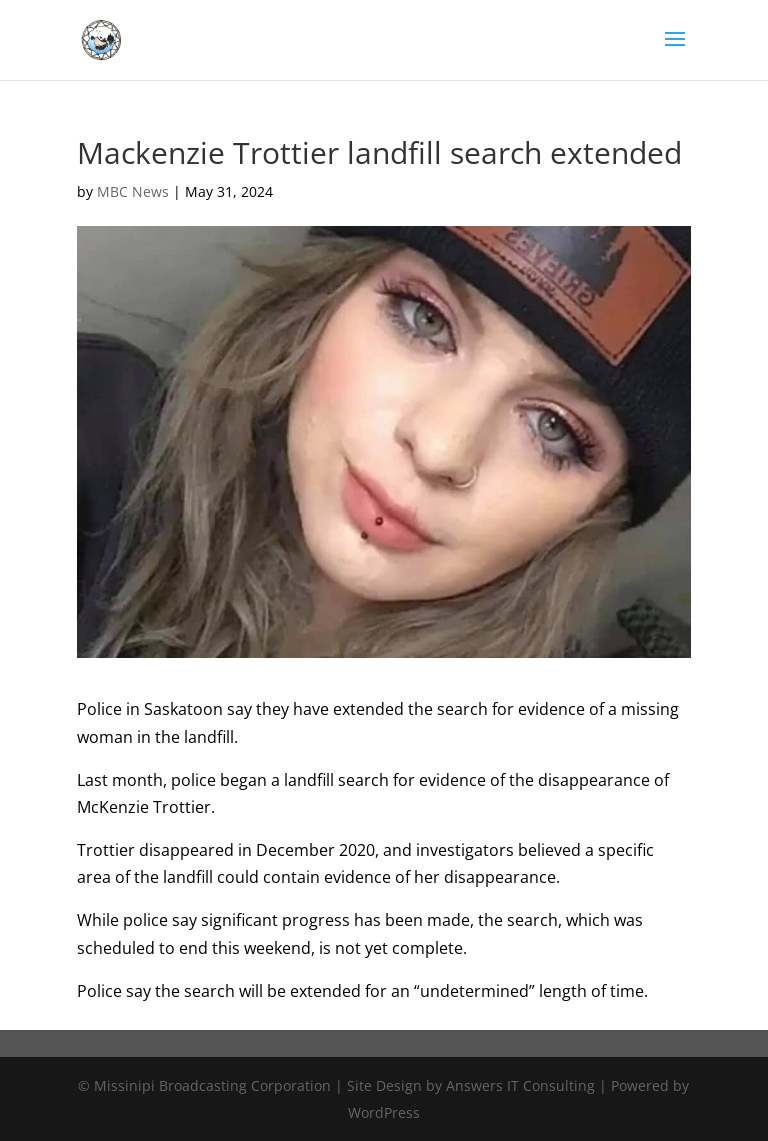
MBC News (133, 191)
